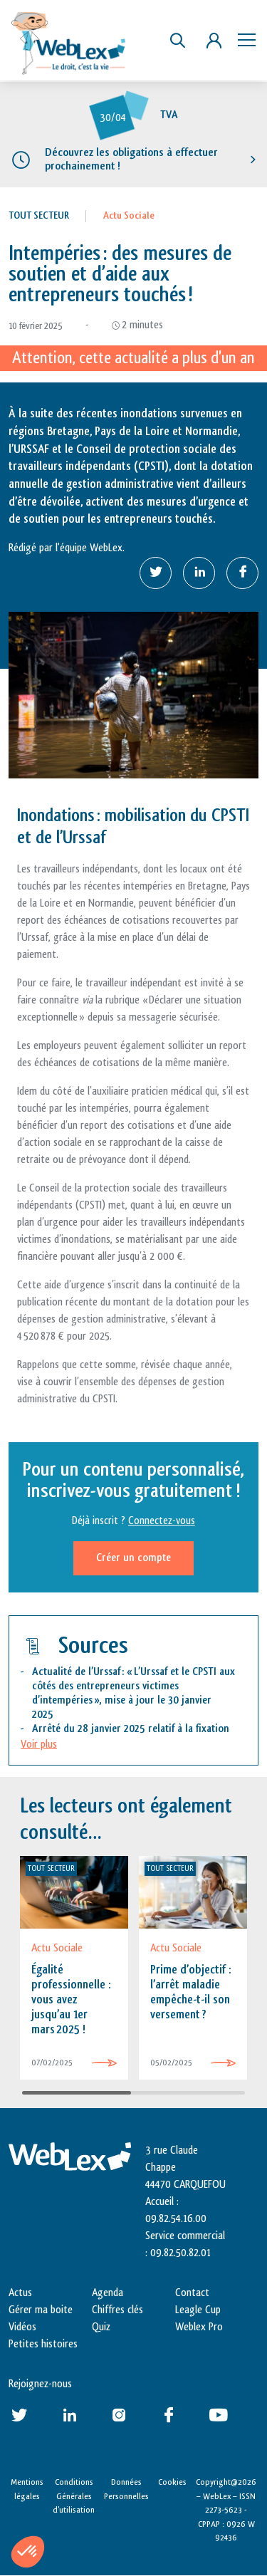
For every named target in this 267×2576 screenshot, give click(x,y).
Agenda (107, 2293)
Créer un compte (133, 1558)
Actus (20, 2293)
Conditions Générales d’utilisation (74, 2496)
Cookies (172, 2482)
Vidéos (22, 2327)
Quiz (101, 2327)
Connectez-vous (161, 1521)
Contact (192, 2293)
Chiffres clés (117, 2310)
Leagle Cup (198, 2310)
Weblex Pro (199, 2327)
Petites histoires (43, 2344)
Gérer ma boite (41, 2310)
